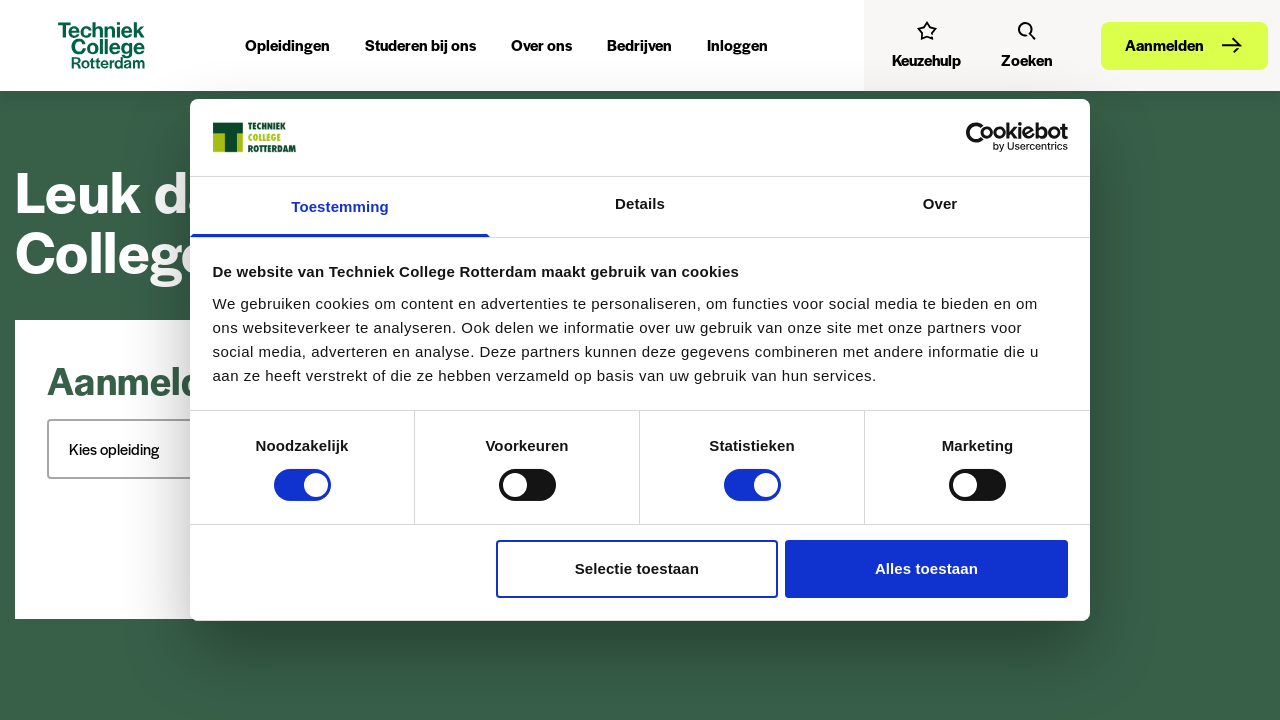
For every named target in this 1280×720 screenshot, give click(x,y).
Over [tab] (940, 203)
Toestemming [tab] (340, 206)
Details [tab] (640, 203)
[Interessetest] (926, 45)
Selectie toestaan (637, 568)
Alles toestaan (926, 568)
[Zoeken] (1027, 45)
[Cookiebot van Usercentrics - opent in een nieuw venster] (980, 137)
